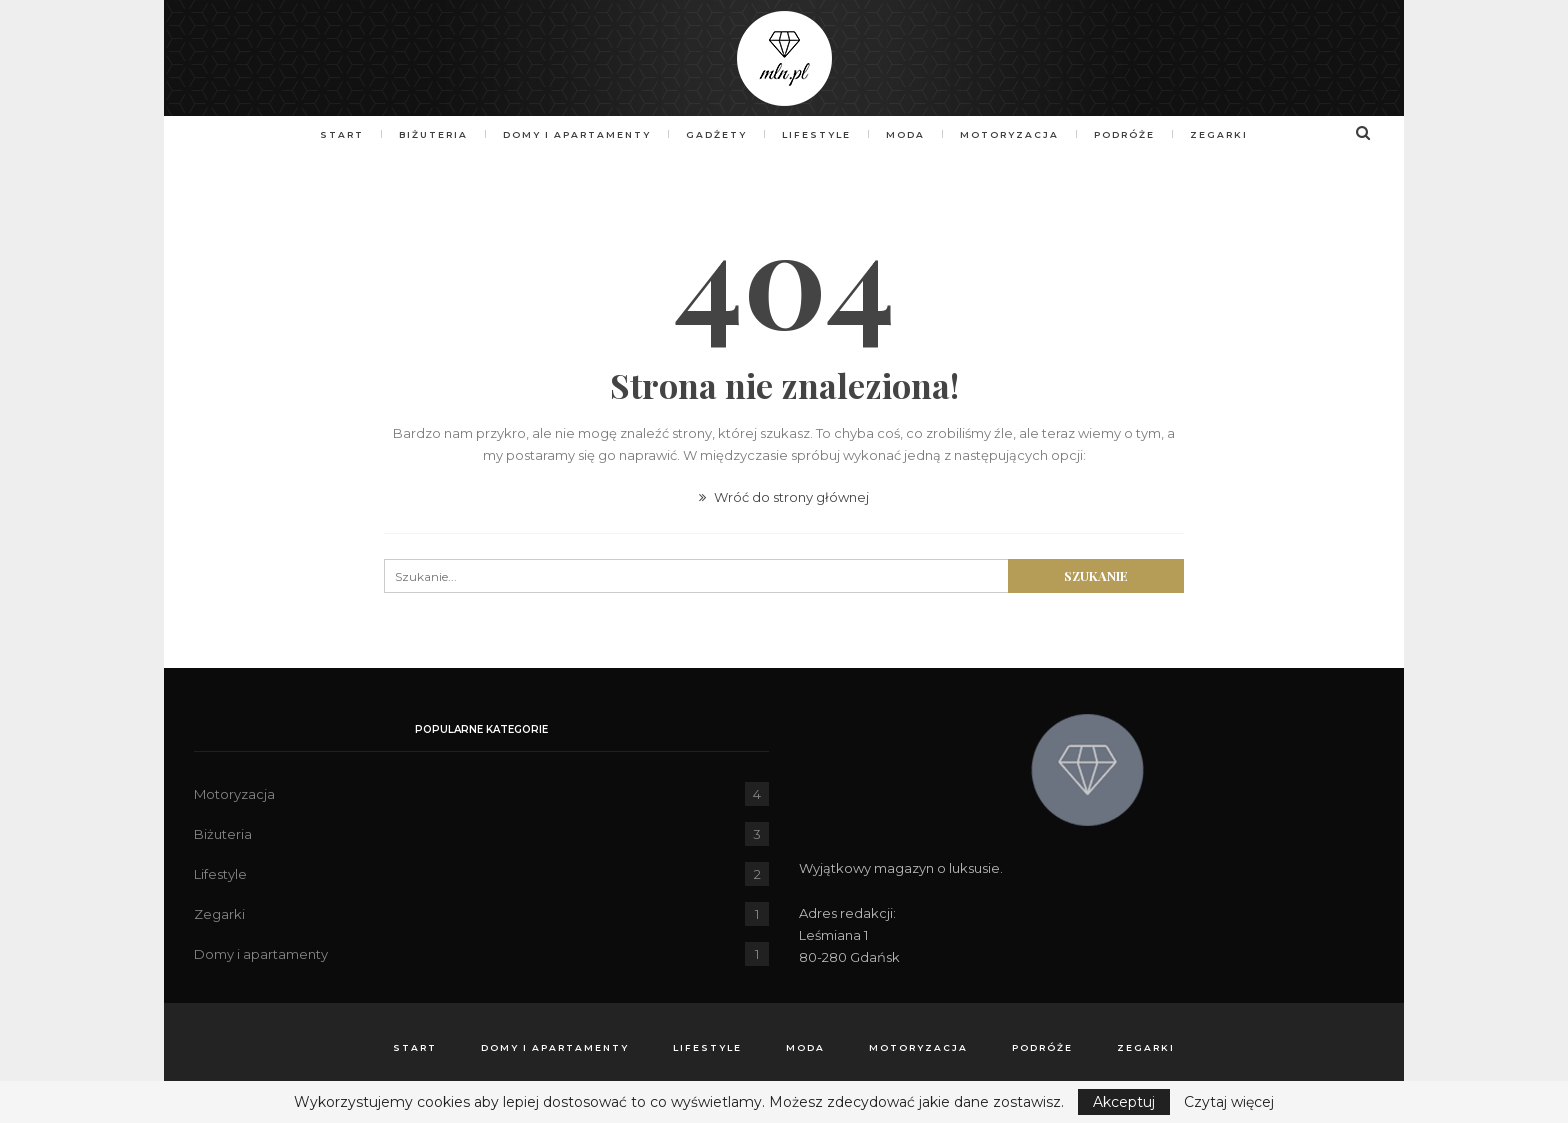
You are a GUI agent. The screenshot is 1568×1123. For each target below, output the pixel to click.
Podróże (1133, 134)
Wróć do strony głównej (784, 497)
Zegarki (1231, 134)
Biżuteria (424, 134)
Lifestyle (816, 134)
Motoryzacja (1015, 134)
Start (330, 134)
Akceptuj (1124, 1102)
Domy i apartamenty (571, 134)
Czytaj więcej (1229, 1102)
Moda (908, 134)
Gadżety (713, 134)
